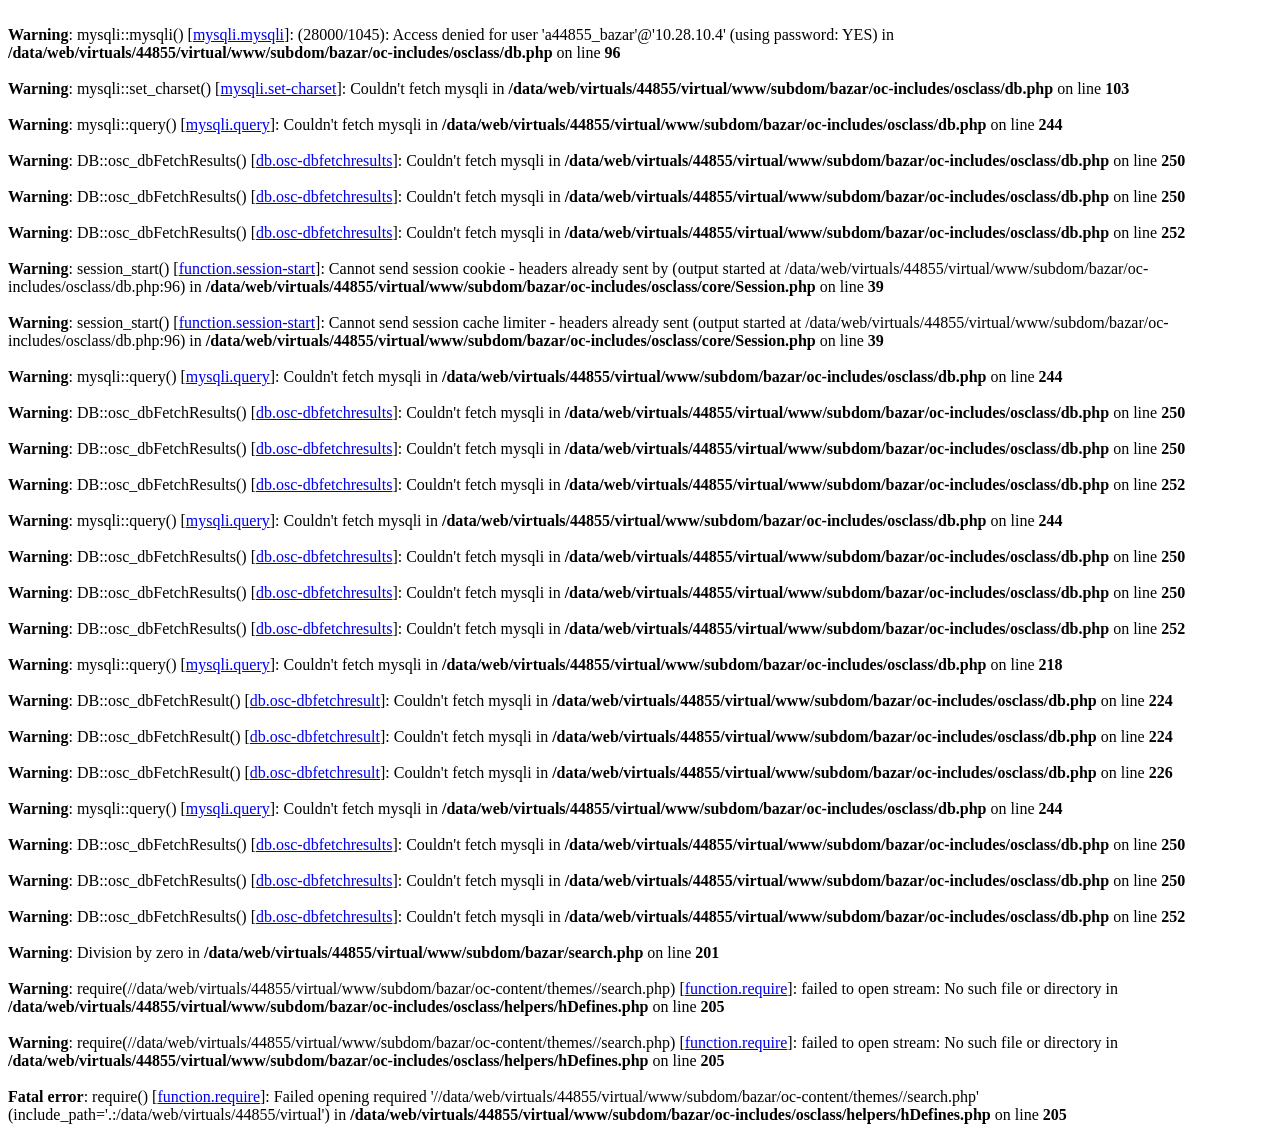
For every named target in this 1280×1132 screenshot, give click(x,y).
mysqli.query (228, 124)
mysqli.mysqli (238, 34)
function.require (736, 988)
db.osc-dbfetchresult (315, 700)
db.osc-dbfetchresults (324, 160)
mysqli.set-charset (278, 88)
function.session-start (247, 268)
